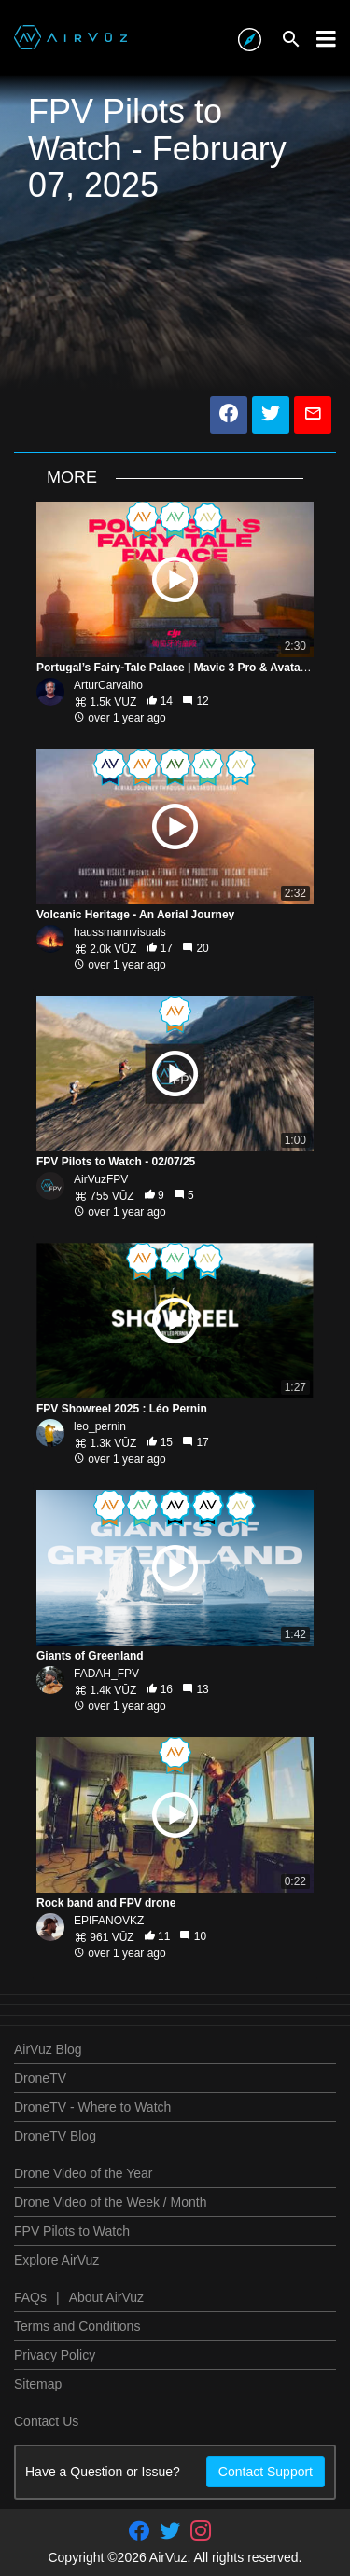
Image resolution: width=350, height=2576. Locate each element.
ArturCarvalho (108, 685)
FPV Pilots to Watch (72, 2231)
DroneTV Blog (55, 2135)
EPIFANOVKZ (109, 1920)
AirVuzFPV (101, 1179)
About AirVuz (106, 2297)
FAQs (30, 2297)
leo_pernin (100, 1426)
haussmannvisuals (120, 932)
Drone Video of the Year (83, 2173)
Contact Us (46, 2421)
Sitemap (38, 2383)
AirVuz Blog (48, 2049)
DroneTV (40, 2078)
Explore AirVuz (56, 2259)
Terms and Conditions (77, 2326)
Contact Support (265, 2471)
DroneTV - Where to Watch (92, 2107)
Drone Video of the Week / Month (110, 2202)
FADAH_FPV (106, 1673)
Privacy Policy (54, 2355)
